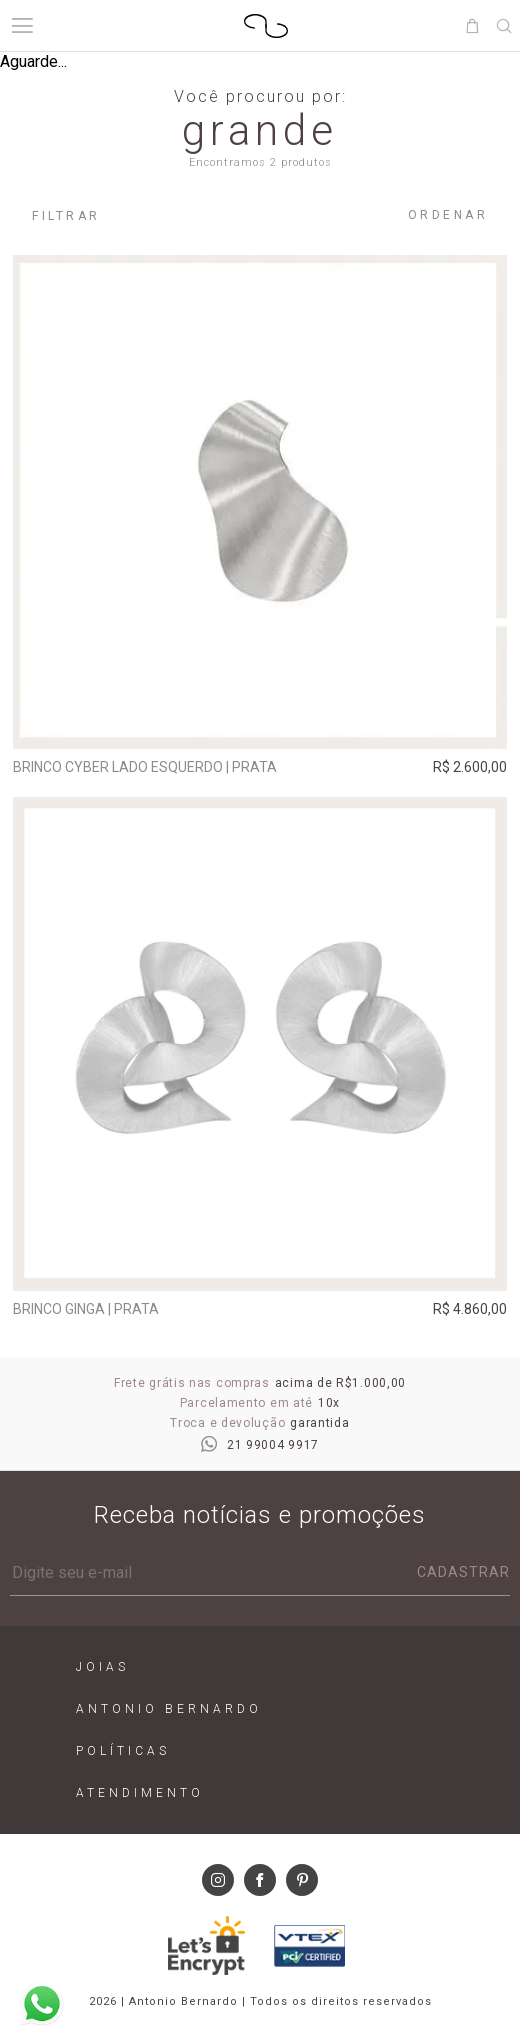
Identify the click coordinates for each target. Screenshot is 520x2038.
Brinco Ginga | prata (86, 1309)
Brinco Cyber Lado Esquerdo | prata (145, 767)
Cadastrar (463, 1572)
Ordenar (448, 215)
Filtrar (66, 216)
